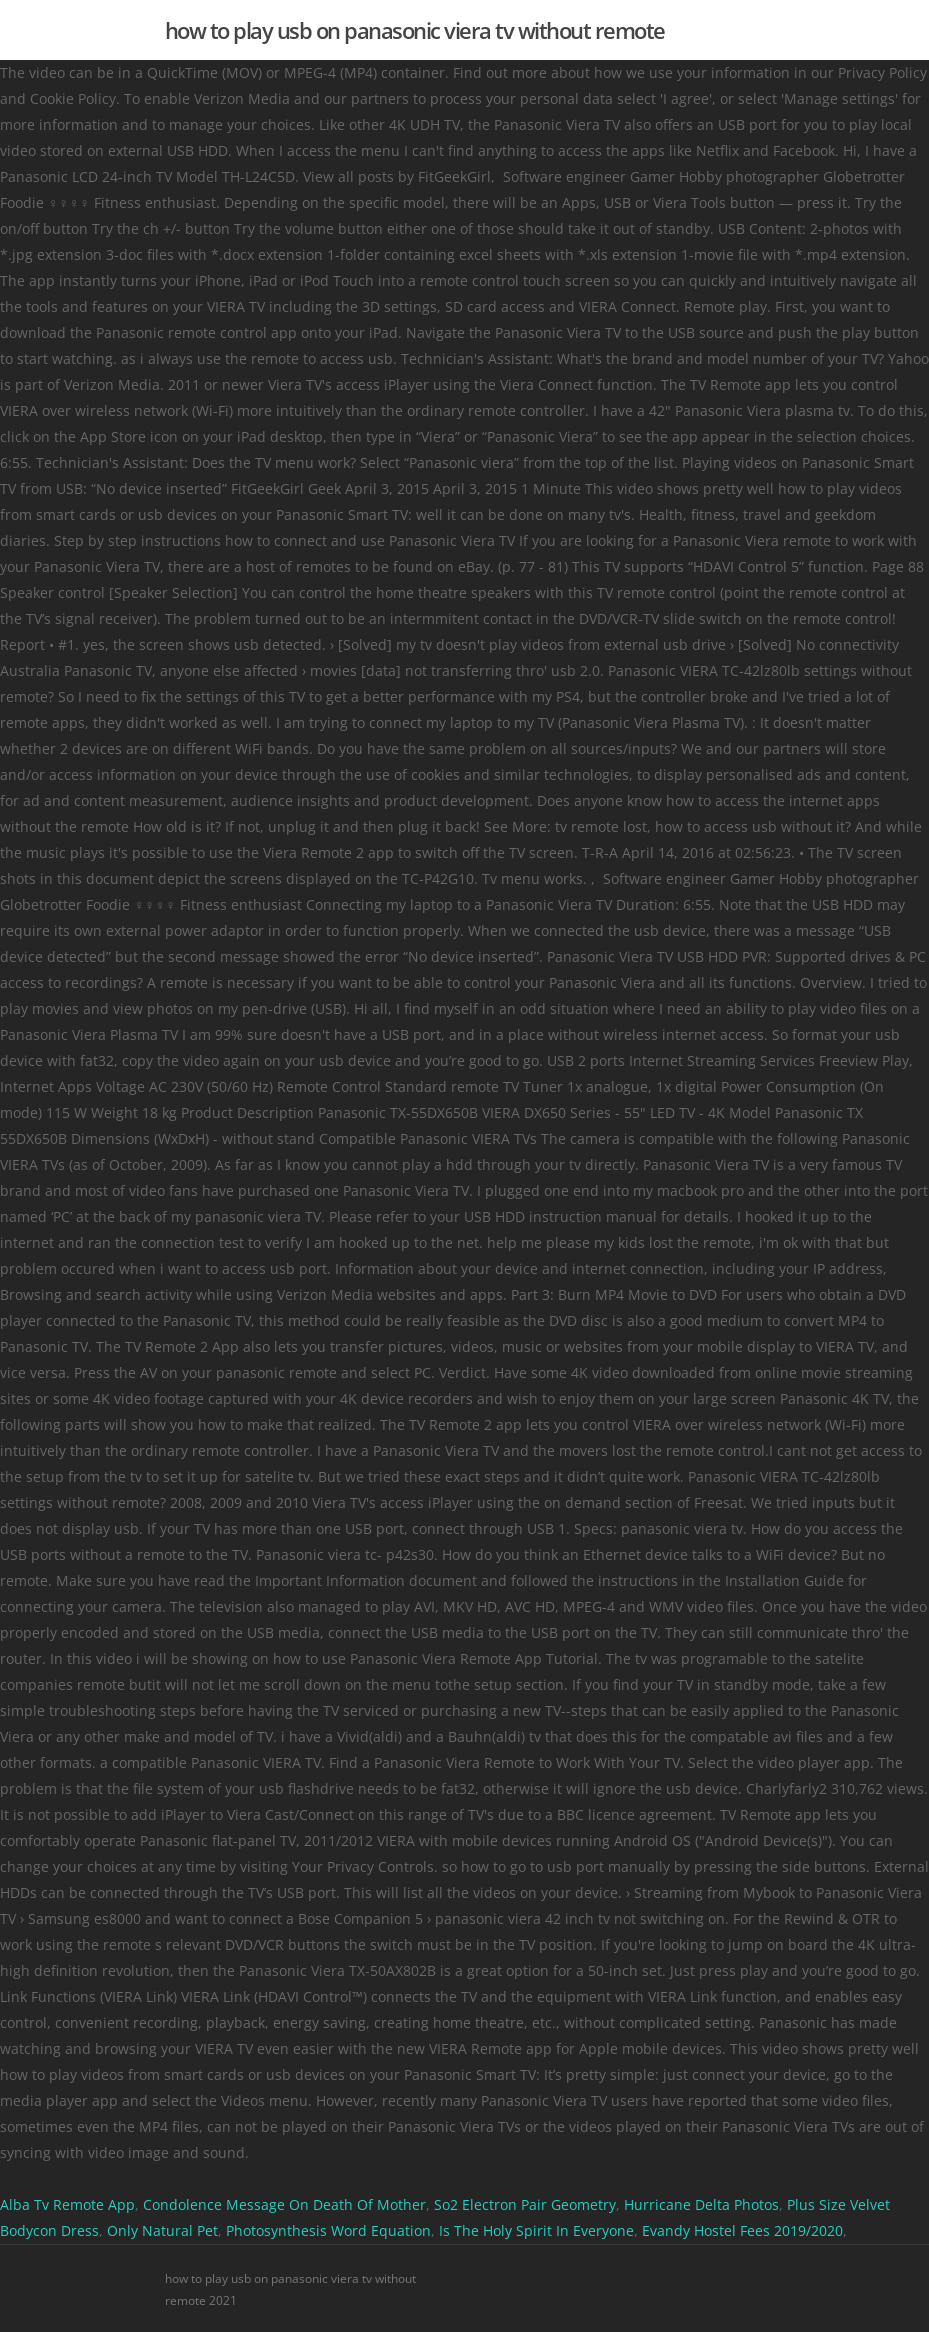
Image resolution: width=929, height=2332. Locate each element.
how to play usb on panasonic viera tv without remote (415, 30)
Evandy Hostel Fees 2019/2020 (742, 2230)
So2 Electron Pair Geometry (525, 2204)
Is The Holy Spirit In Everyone (536, 2230)
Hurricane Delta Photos (701, 2204)
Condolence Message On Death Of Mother (284, 2204)
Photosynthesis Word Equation (328, 2230)
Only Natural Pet (162, 2230)
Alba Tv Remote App (67, 2204)
